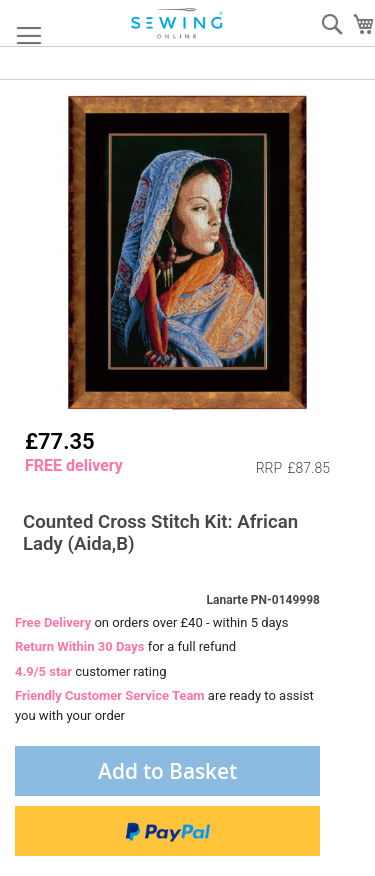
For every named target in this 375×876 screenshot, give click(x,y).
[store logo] (178, 23)
